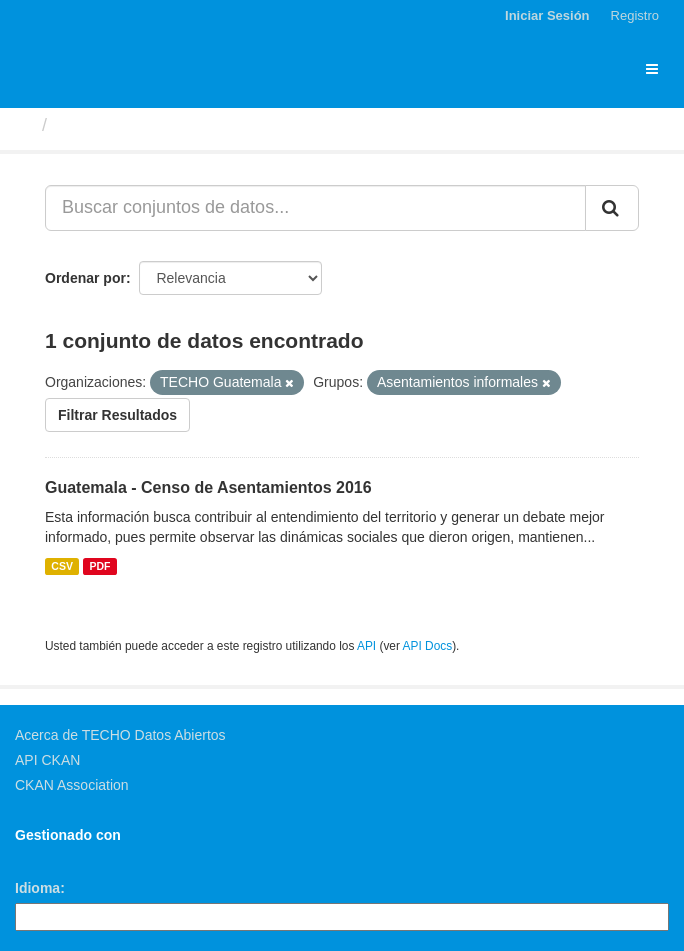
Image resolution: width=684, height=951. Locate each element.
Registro (635, 15)
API (366, 646)
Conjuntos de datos (141, 125)
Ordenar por (85, 278)
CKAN (49, 857)
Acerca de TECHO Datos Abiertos (120, 735)
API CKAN (47, 760)
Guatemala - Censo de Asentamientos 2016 (208, 487)
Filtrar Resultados (117, 415)
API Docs (428, 646)
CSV (62, 566)
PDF (99, 566)
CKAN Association (72, 785)
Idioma (37, 888)
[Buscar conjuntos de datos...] (315, 208)
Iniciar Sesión (547, 15)
